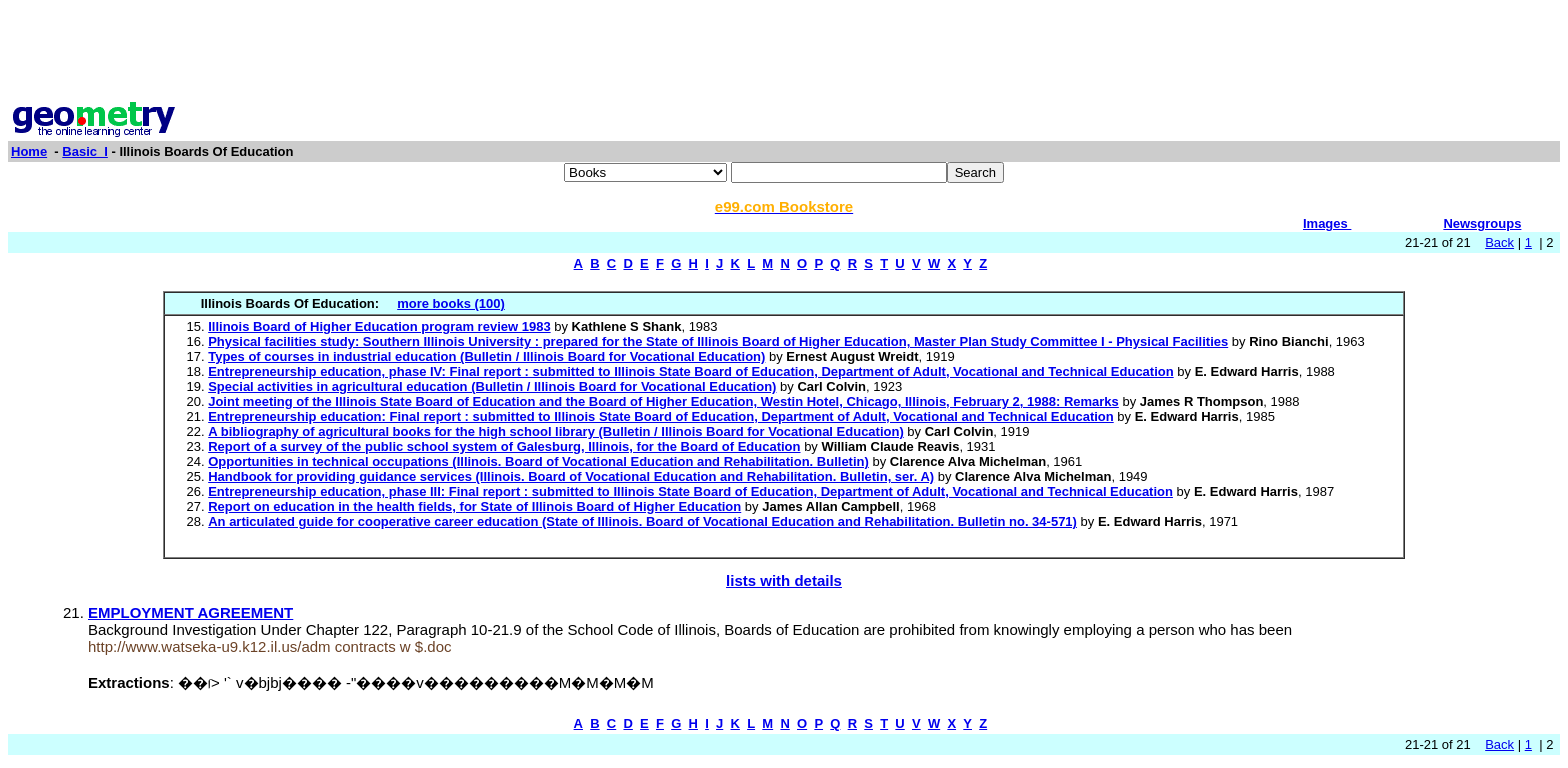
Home (29, 151)
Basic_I (85, 151)
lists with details (784, 580)
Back (1499, 242)
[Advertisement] (784, 53)
